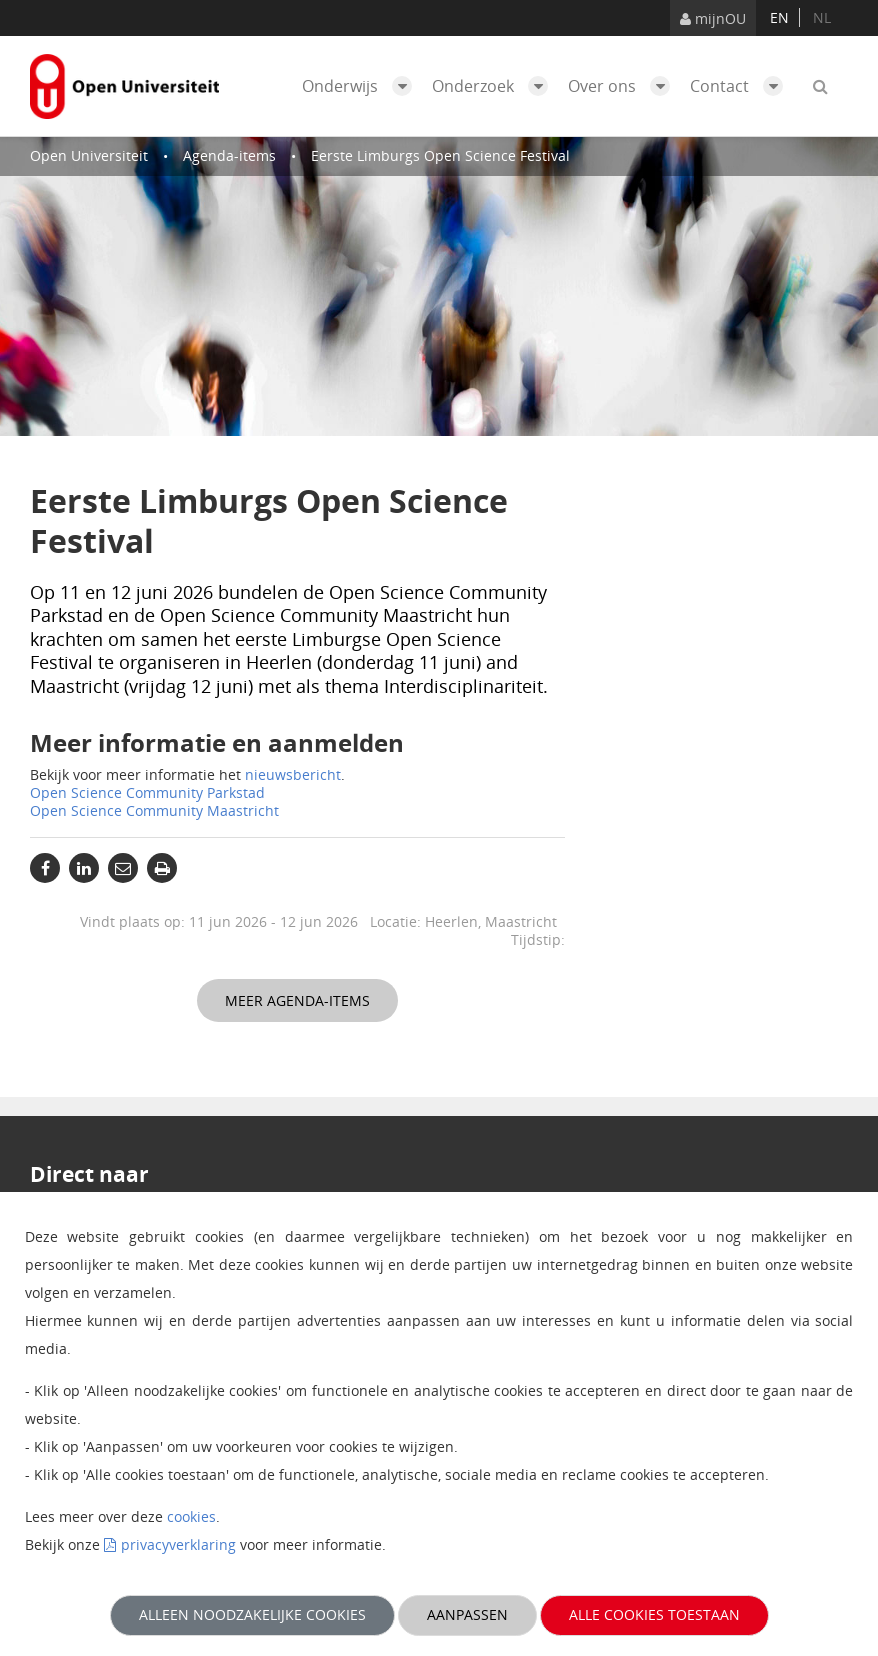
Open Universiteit (89, 155)
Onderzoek (495, 86)
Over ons (624, 86)
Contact (741, 86)
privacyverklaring (178, 1544)
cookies (191, 1516)
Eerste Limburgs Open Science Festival (440, 155)
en (779, 17)
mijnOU (713, 18)
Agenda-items (229, 155)
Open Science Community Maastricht (154, 810)
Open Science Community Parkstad (147, 792)
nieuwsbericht (293, 774)
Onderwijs (362, 86)
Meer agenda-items (297, 1000)
